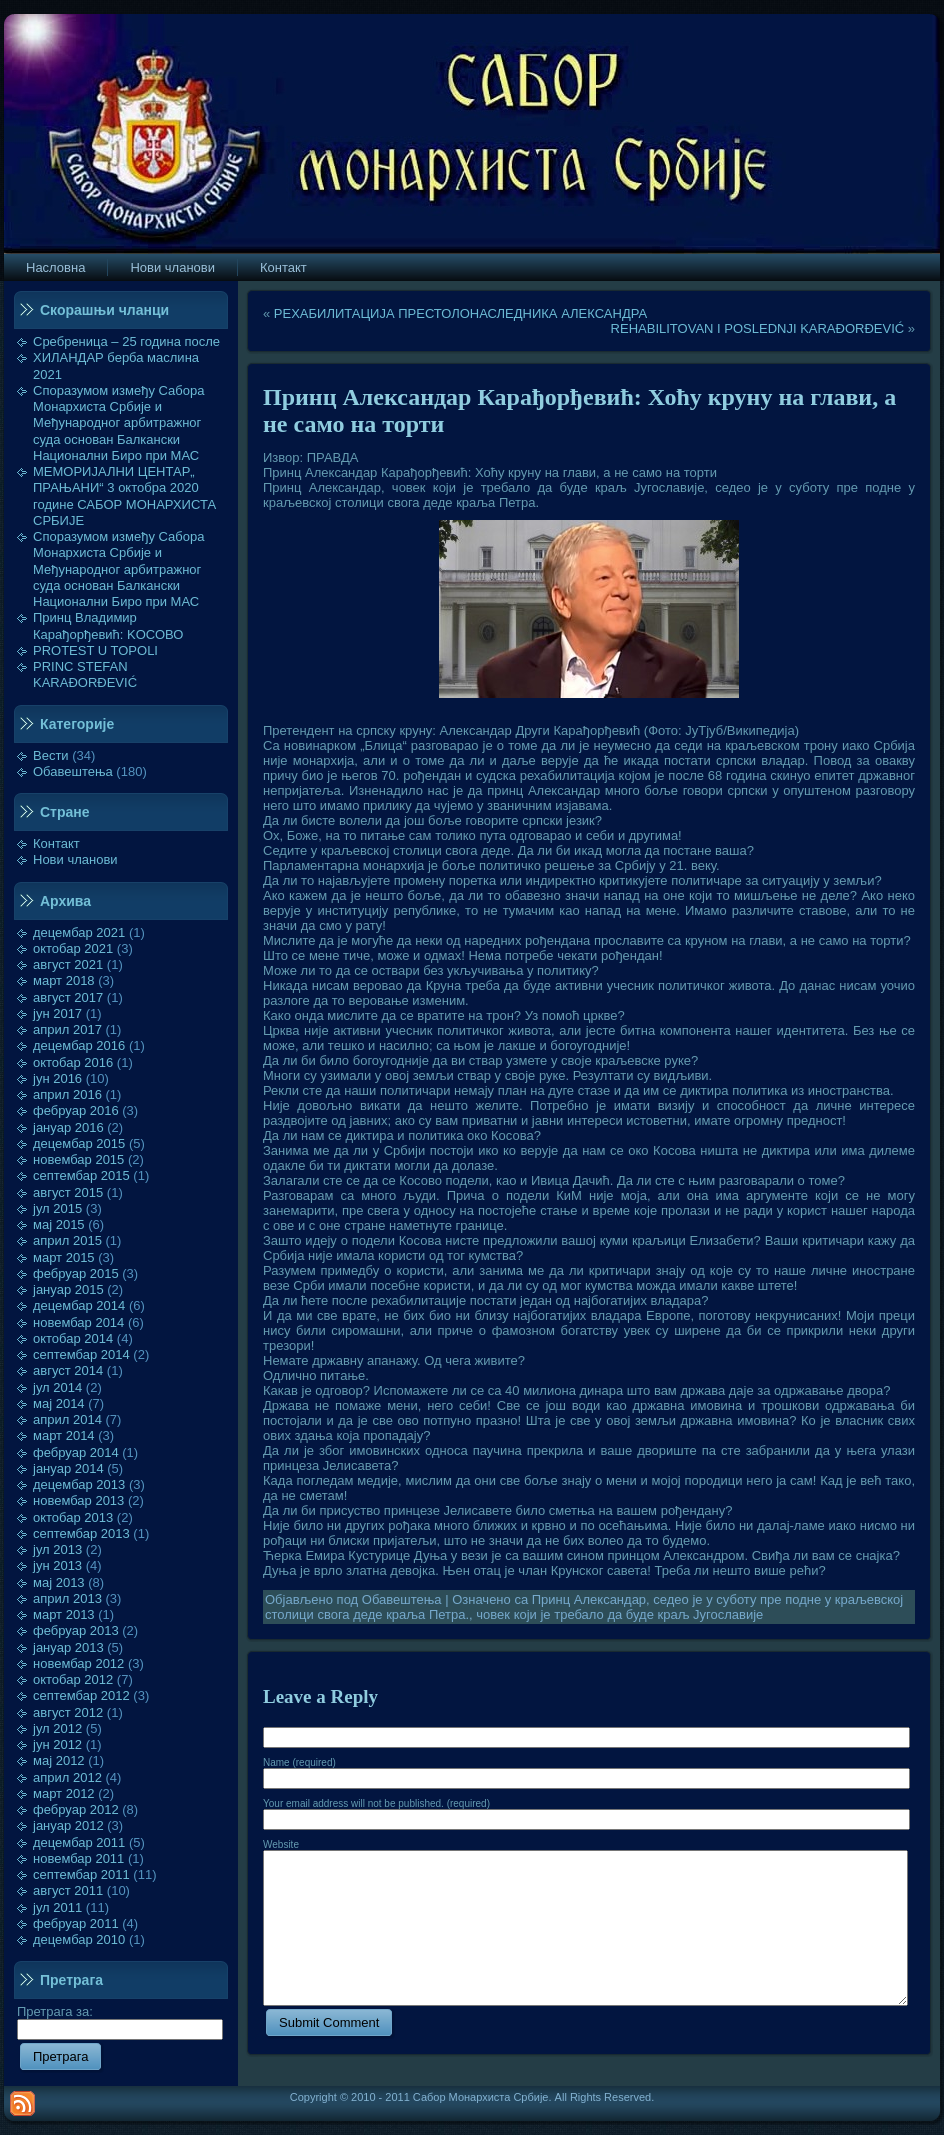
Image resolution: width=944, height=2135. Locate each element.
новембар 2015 (78, 1159)
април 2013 (67, 1598)
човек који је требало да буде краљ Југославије (619, 1614)
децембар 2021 (79, 932)
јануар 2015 (68, 1289)
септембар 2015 (81, 1175)
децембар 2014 (79, 1305)
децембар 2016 (79, 1045)
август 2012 (68, 1712)
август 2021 (68, 964)
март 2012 (64, 1793)
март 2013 (64, 1614)
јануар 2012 (68, 1825)
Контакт (56, 843)
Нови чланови (75, 859)
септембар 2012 (81, 1695)
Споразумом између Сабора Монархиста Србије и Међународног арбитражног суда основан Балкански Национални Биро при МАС (119, 423)
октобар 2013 (73, 1517)
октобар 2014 (73, 1338)
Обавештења (73, 771)
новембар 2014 (78, 1322)
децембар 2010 (79, 1939)
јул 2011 (57, 1907)
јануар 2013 (68, 1647)
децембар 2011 (79, 1842)
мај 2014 (59, 1403)
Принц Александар (589, 1599)
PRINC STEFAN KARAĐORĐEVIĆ (85, 674)
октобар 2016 (73, 1062)
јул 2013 (57, 1549)
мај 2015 (59, 1224)
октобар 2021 (73, 948)
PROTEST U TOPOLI (95, 650)
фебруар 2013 (76, 1630)
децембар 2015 (79, 1143)
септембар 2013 (81, 1533)
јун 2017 (57, 1013)
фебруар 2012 (76, 1809)
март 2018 (64, 980)
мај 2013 (59, 1582)
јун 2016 (57, 1078)
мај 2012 (59, 1760)
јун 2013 (57, 1565)
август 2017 (68, 997)
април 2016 (67, 1094)
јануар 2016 (68, 1127)
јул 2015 (57, 1208)
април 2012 (67, 1777)
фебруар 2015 (76, 1273)
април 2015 (67, 1240)
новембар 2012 (78, 1663)
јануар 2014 (68, 1468)
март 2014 (64, 1435)
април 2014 (67, 1419)
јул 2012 (57, 1728)
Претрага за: (120, 2020)
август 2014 (68, 1370)
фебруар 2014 (76, 1452)
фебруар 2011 (76, 1923)
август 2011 (68, 1890)
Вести (51, 755)
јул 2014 (57, 1387)
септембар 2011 (81, 1874)
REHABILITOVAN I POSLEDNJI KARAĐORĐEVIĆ (758, 328)
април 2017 (67, 1029)
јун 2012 (57, 1744)
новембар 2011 (78, 1858)
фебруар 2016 (76, 1110)
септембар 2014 (81, 1354)
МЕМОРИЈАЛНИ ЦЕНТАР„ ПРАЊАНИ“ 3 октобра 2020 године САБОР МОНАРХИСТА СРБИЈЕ (124, 496)
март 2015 (64, 1257)
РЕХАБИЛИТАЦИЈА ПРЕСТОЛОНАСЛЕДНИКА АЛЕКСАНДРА (460, 313)
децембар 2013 (79, 1484)
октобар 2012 (73, 1679)
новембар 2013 (78, 1500)
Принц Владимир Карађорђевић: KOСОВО (108, 625)
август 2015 (68, 1192)
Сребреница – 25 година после (126, 341)
